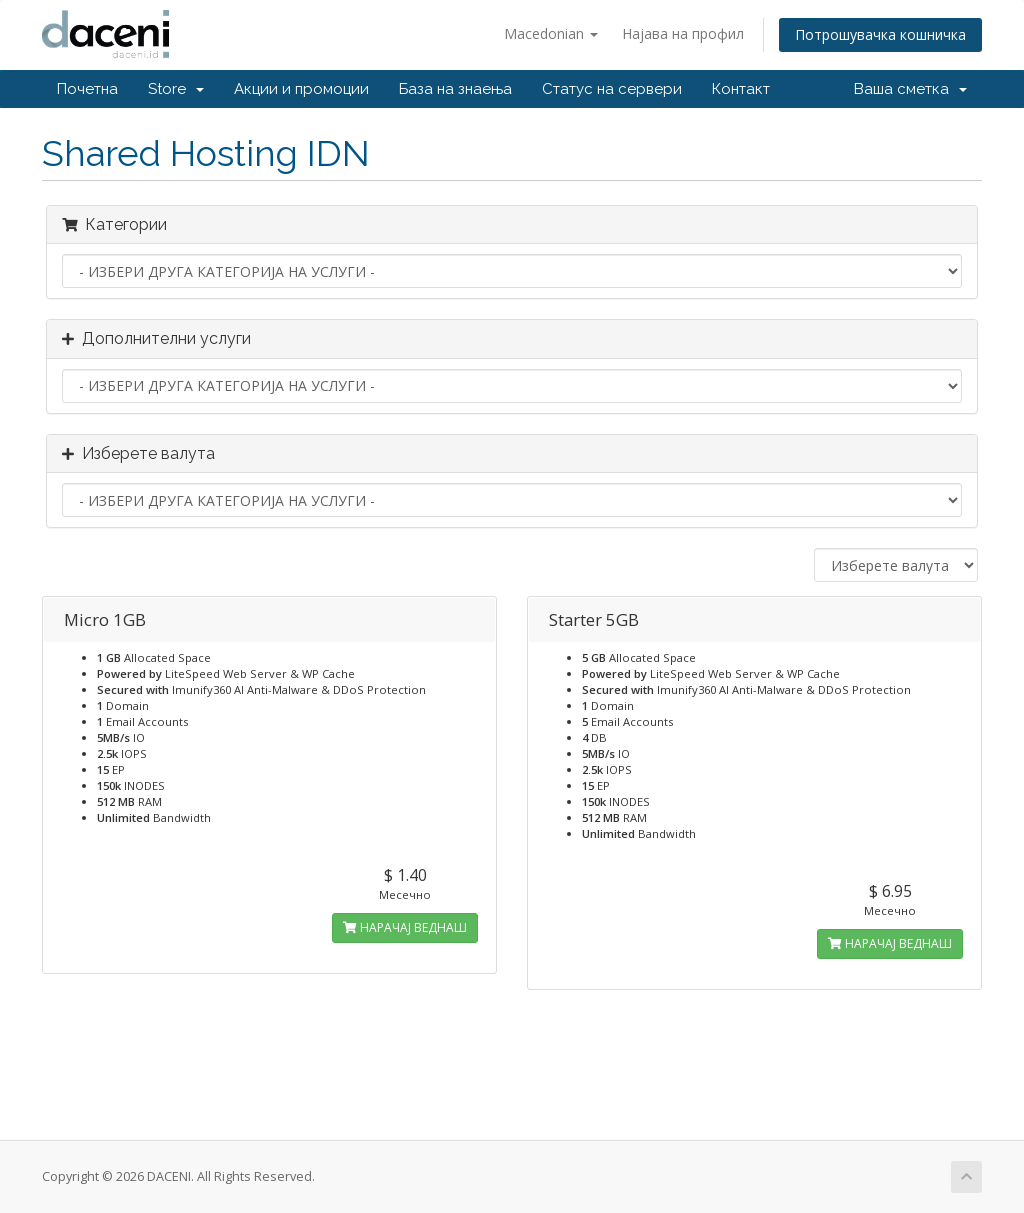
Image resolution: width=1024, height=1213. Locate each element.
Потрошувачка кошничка (880, 34)
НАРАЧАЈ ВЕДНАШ (405, 927)
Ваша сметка (910, 89)
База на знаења (455, 89)
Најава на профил (683, 33)
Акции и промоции (301, 89)
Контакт (741, 89)
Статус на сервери (612, 89)
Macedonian (551, 33)
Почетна (87, 89)
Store (176, 89)
